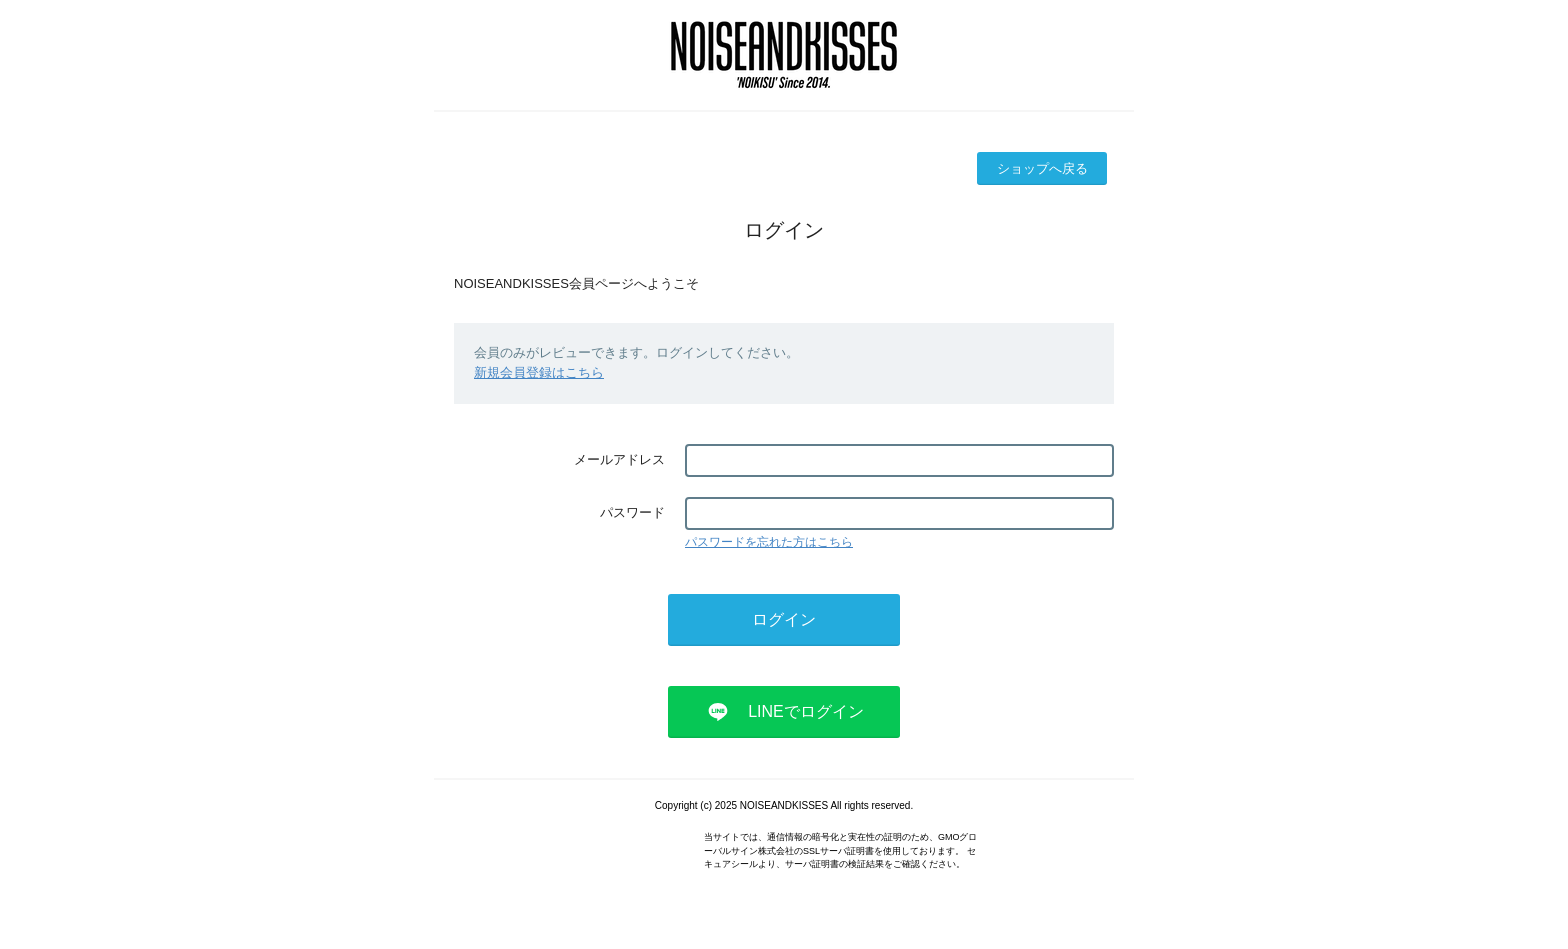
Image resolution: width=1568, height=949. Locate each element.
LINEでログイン (806, 711)
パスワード (632, 512)
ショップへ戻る (1042, 168)
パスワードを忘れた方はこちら (769, 542)
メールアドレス (619, 459)
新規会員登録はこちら (539, 372)
